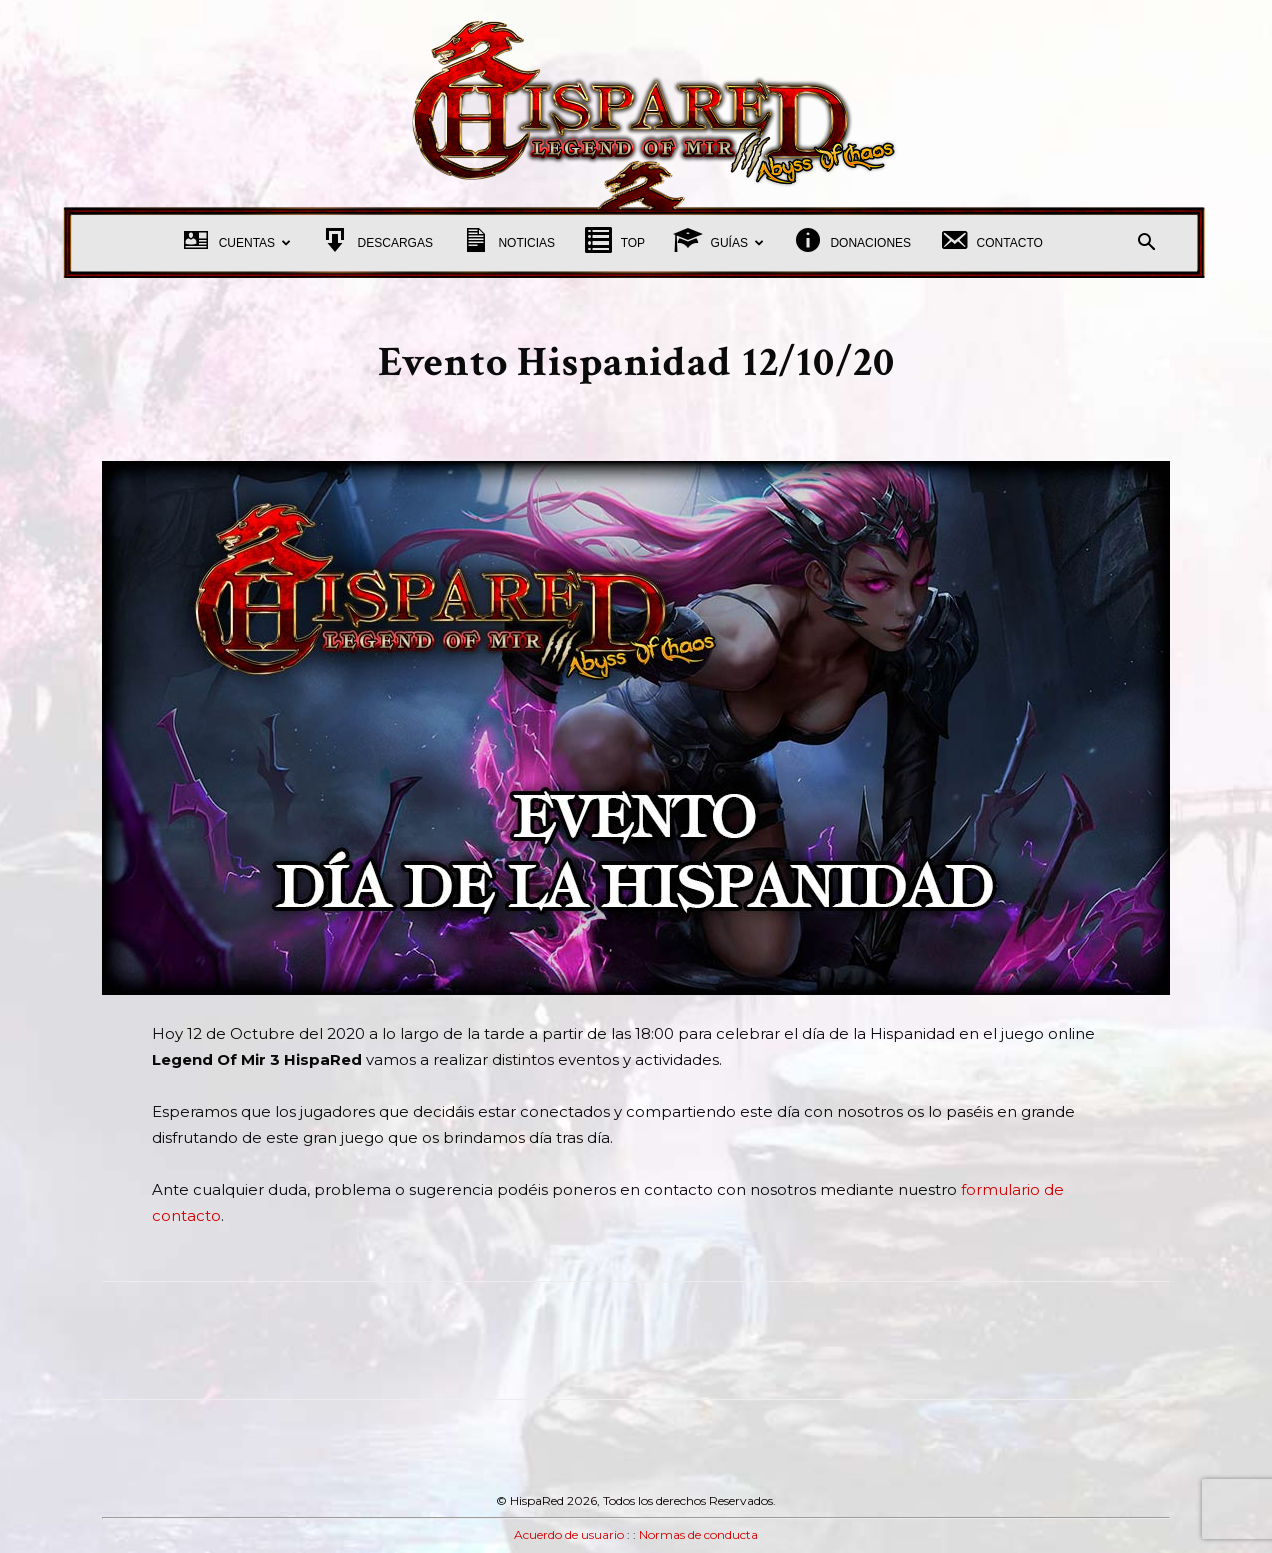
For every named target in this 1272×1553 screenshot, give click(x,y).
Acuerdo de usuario (569, 1534)
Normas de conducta (698, 1534)
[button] (1146, 244)
